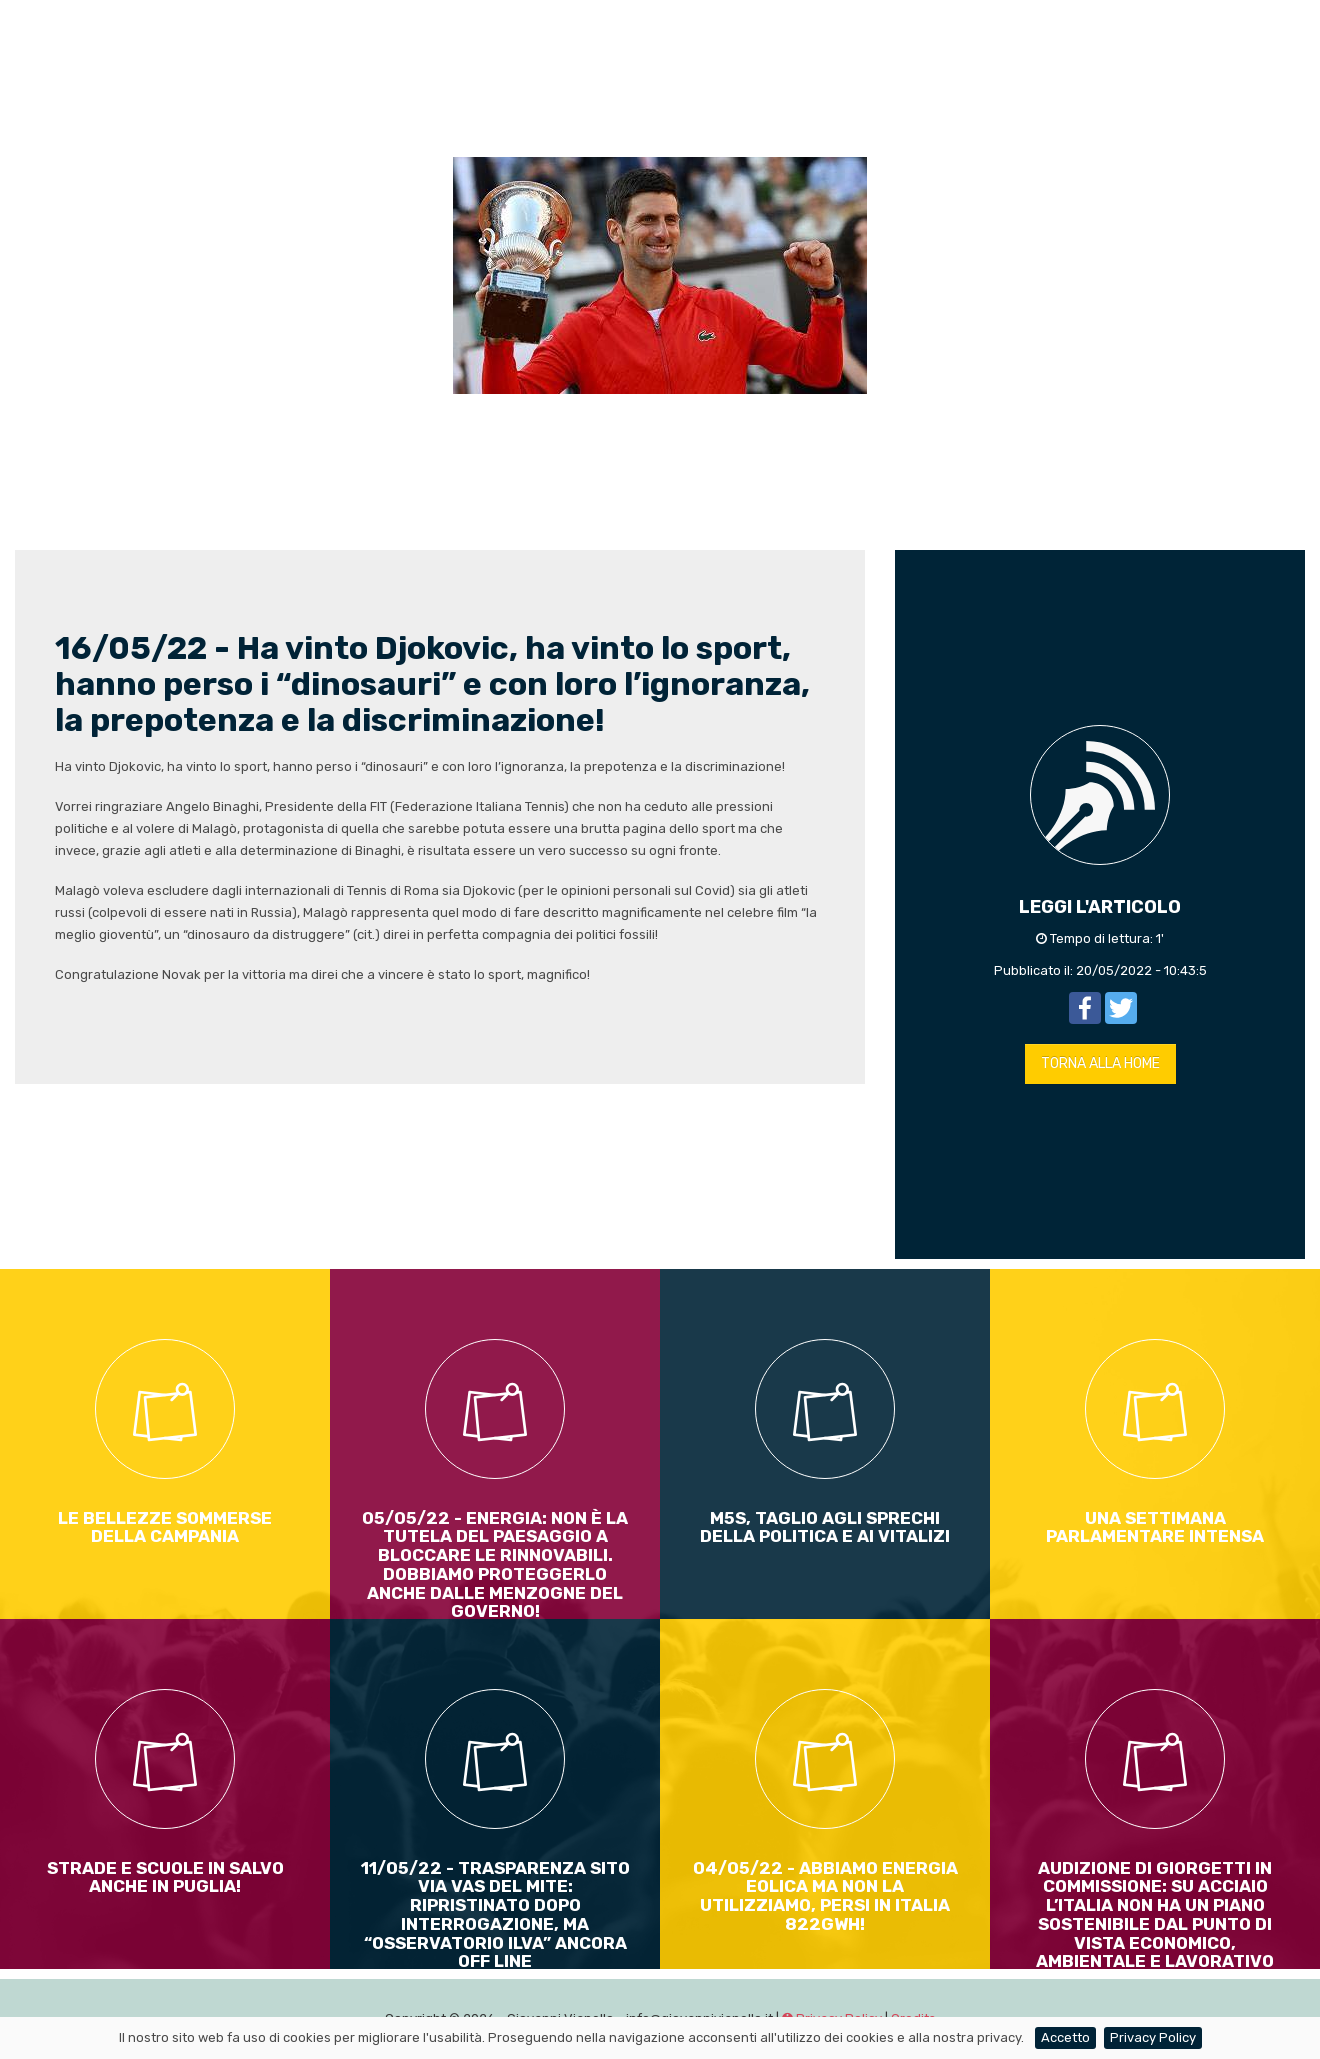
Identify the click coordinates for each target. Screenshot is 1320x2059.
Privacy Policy (1153, 2037)
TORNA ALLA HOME (1100, 1063)
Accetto (1065, 2037)
